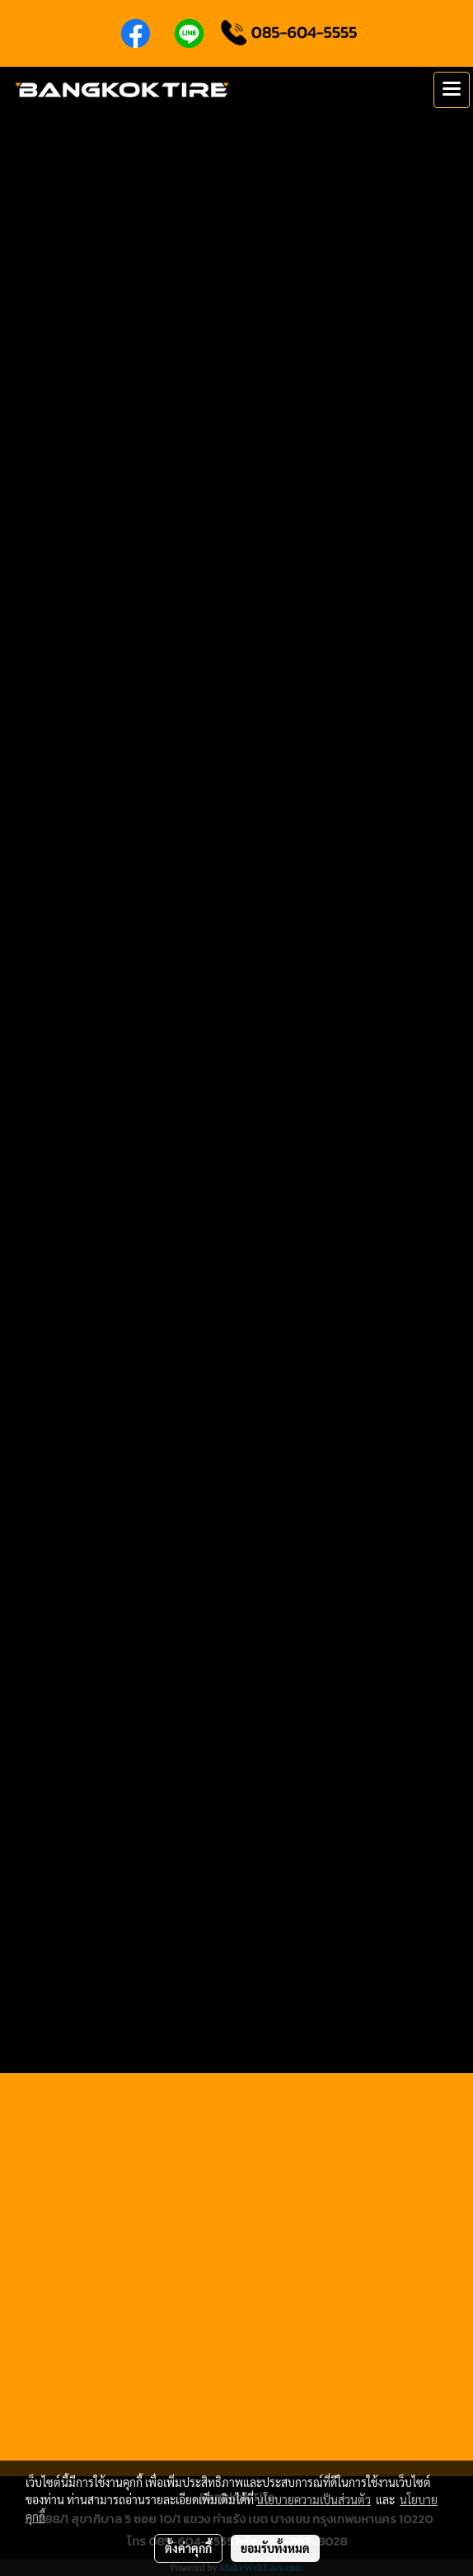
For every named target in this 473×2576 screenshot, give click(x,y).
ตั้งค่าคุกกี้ (188, 2548)
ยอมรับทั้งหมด (275, 2548)
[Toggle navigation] (451, 90)
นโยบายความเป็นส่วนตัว (313, 2499)
